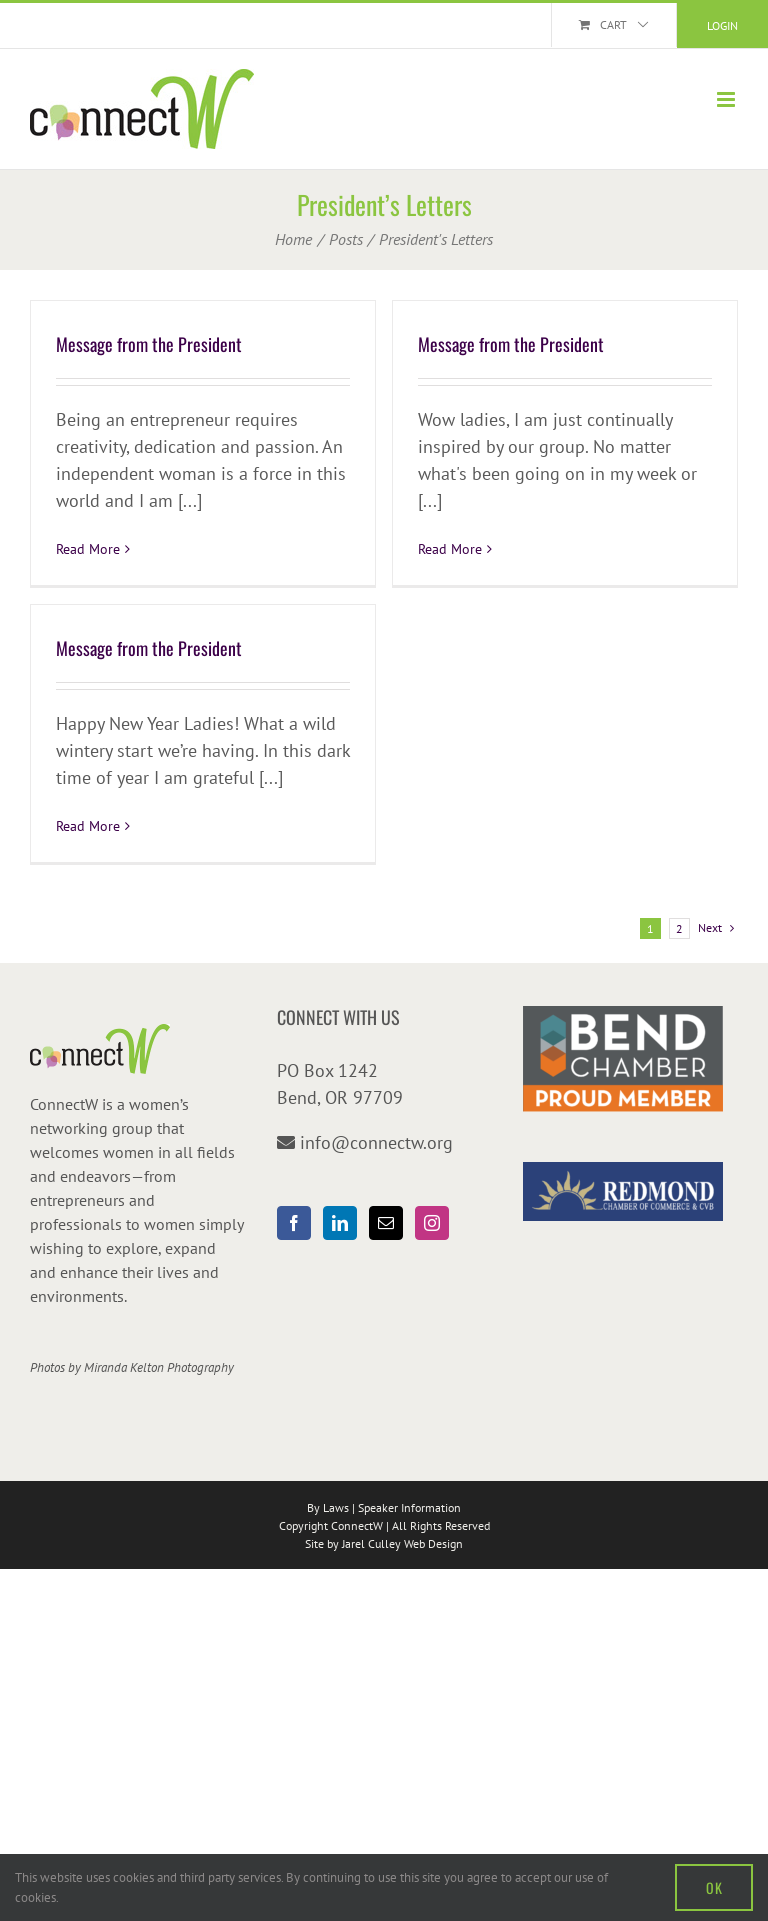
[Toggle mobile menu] (727, 99)
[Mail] (386, 1223)
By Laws (328, 1507)
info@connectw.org (376, 1142)
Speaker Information (409, 1507)
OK (714, 1887)
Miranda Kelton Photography (159, 1367)
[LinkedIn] (340, 1223)
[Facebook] (294, 1223)
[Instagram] (432, 1223)
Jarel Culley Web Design (402, 1543)
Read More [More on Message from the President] (88, 549)
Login (722, 25)
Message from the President (149, 344)
